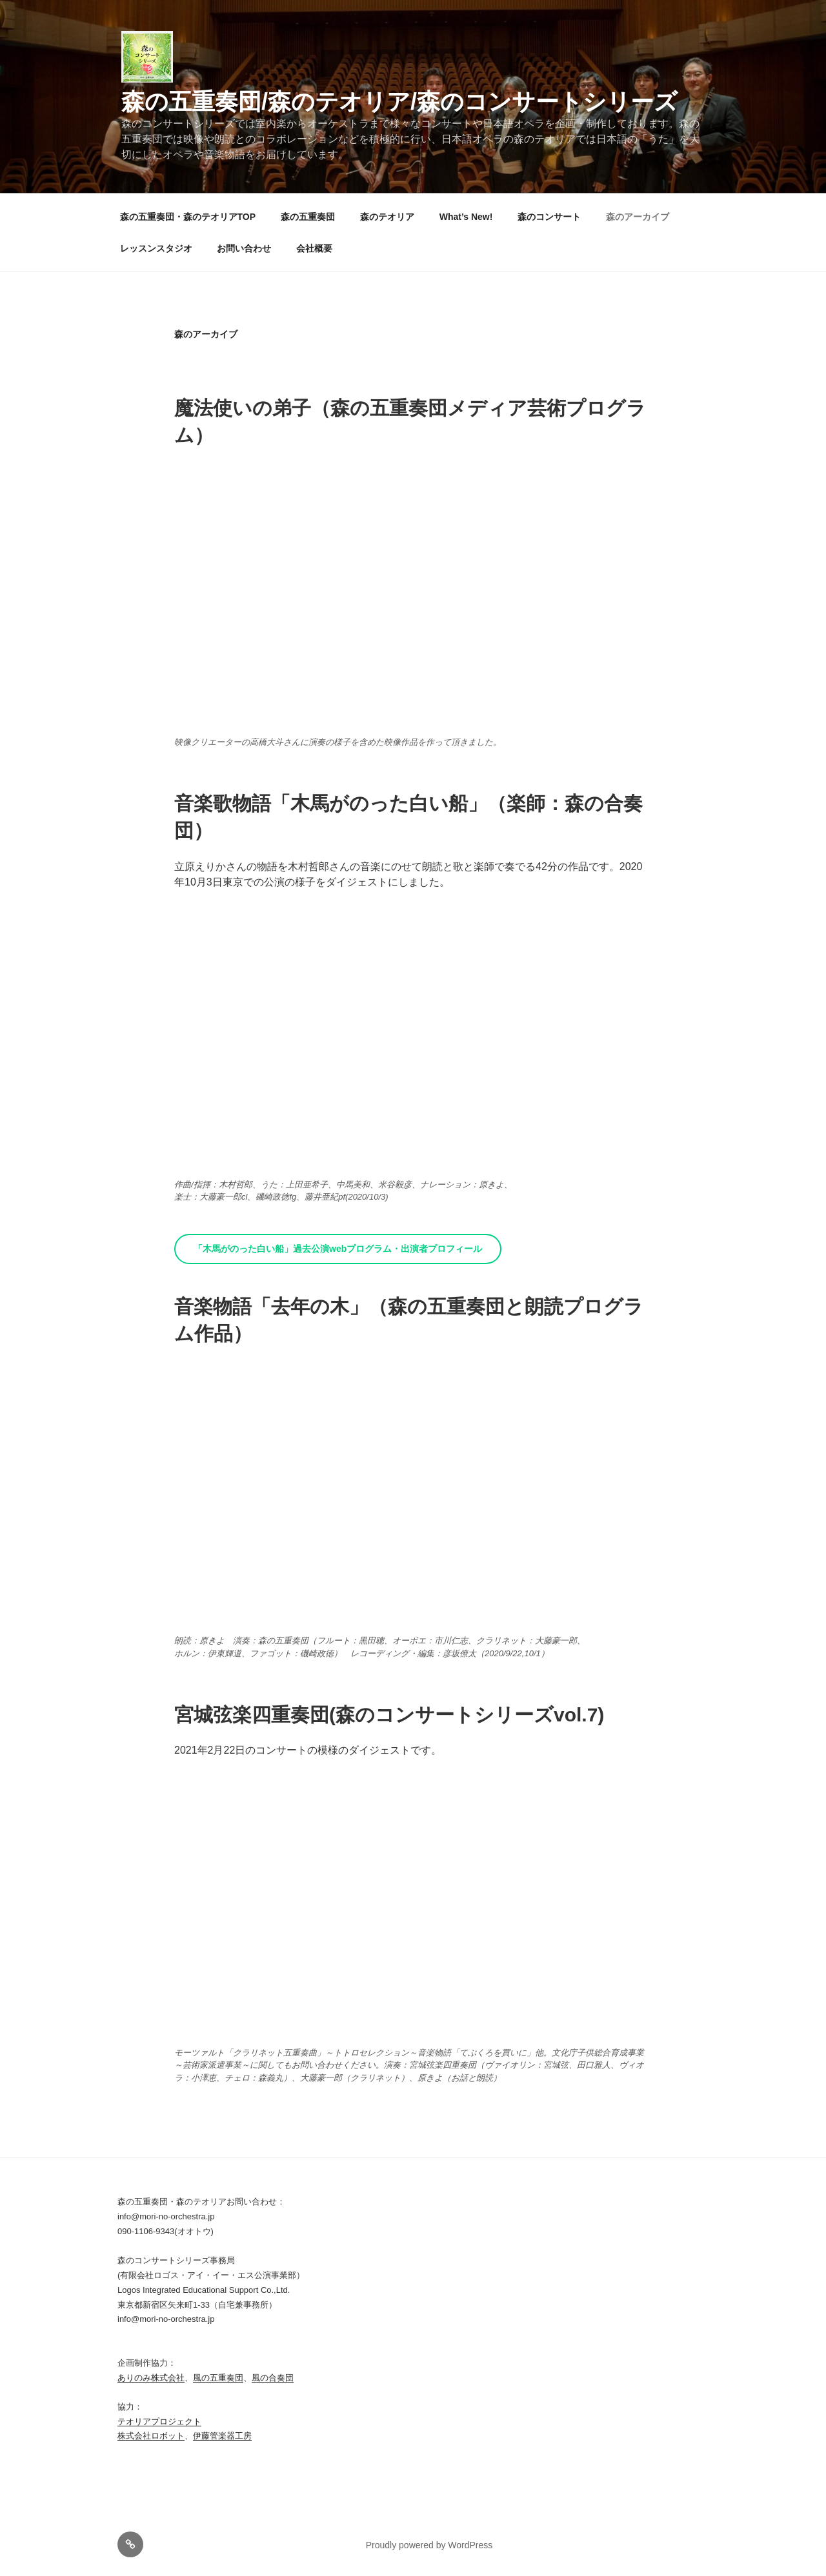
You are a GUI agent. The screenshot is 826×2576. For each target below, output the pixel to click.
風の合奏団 (273, 2378)
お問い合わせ (244, 248)
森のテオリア (387, 217)
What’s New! (466, 217)
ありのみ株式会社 (151, 2378)
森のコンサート (549, 217)
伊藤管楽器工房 (222, 2436)
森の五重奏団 (308, 217)
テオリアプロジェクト (159, 2421)
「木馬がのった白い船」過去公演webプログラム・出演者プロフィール (338, 1248)
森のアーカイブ (637, 217)
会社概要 (314, 248)
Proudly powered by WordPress (429, 2545)
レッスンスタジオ (156, 248)
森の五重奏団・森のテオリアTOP (188, 217)
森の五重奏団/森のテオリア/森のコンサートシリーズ (399, 101)
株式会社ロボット (151, 2436)
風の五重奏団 (218, 2378)
